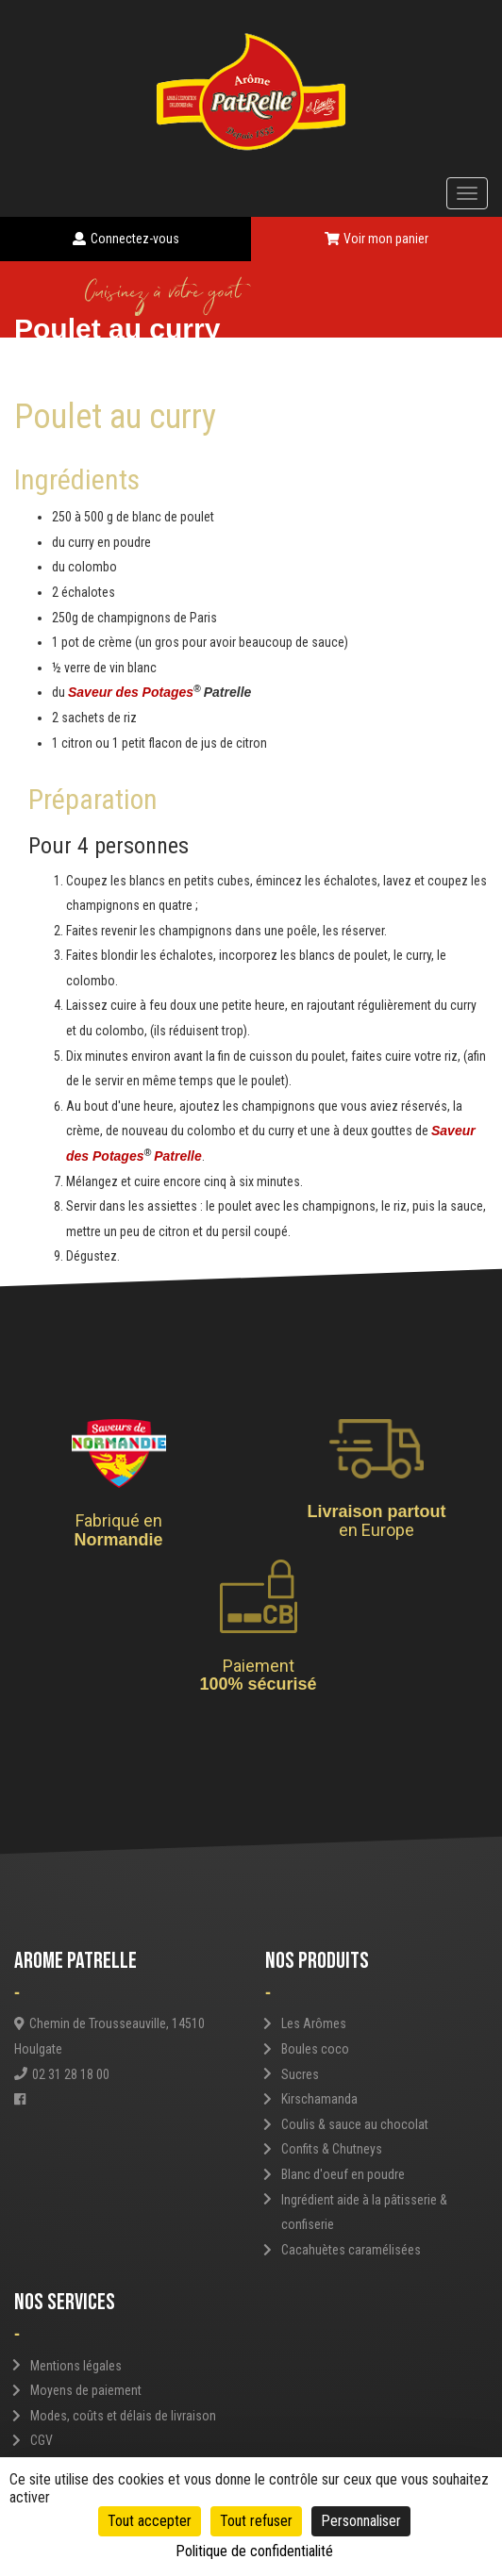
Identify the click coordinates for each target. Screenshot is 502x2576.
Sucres (300, 2074)
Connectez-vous (126, 238)
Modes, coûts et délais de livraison (123, 2415)
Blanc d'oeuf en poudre (343, 2174)
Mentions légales (76, 2365)
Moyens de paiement (86, 2390)
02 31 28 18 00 (61, 2074)
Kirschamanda (319, 2098)
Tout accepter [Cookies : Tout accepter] (150, 2521)
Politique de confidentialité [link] (254, 2551)
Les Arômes (313, 2023)
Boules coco (315, 2048)
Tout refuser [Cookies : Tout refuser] (256, 2521)
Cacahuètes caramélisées (351, 2249)
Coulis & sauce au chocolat (354, 2124)
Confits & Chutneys (331, 2148)
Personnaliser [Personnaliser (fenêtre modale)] (361, 2521)
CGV (41, 2440)
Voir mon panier (377, 238)
